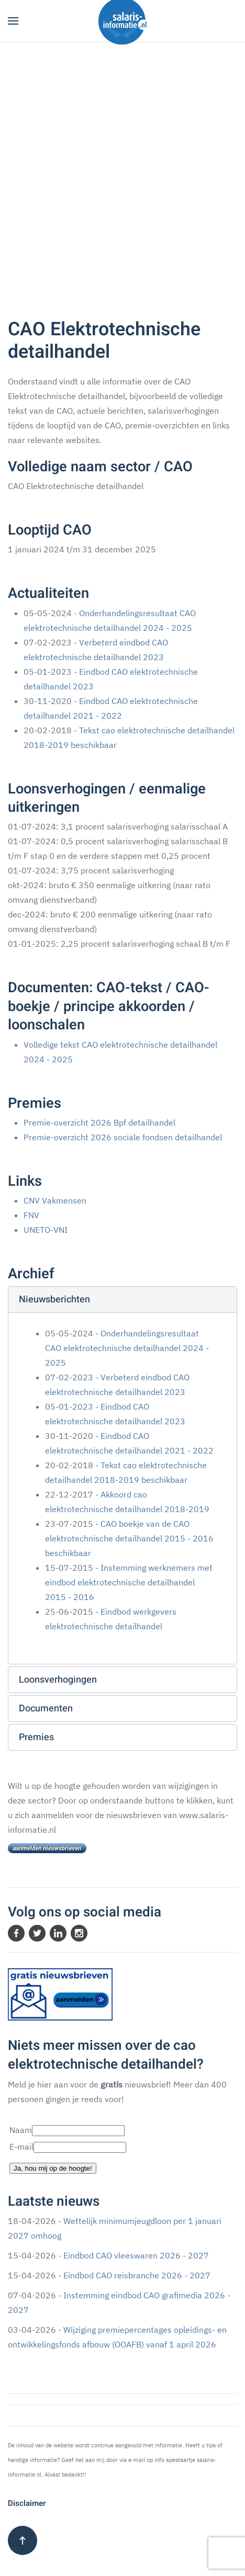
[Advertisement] (122, 170)
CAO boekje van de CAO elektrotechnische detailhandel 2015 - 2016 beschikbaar (129, 1538)
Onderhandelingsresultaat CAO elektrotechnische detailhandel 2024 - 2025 (127, 1348)
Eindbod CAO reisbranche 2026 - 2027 (136, 2275)
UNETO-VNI (46, 1229)
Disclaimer (27, 2503)
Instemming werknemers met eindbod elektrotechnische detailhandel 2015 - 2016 (129, 1582)
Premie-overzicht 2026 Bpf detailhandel (99, 1122)
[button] (13, 21)
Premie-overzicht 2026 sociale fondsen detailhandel (123, 1137)
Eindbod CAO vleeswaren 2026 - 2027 (136, 2255)
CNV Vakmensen (55, 1200)
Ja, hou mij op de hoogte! (53, 2168)
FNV (31, 1215)
